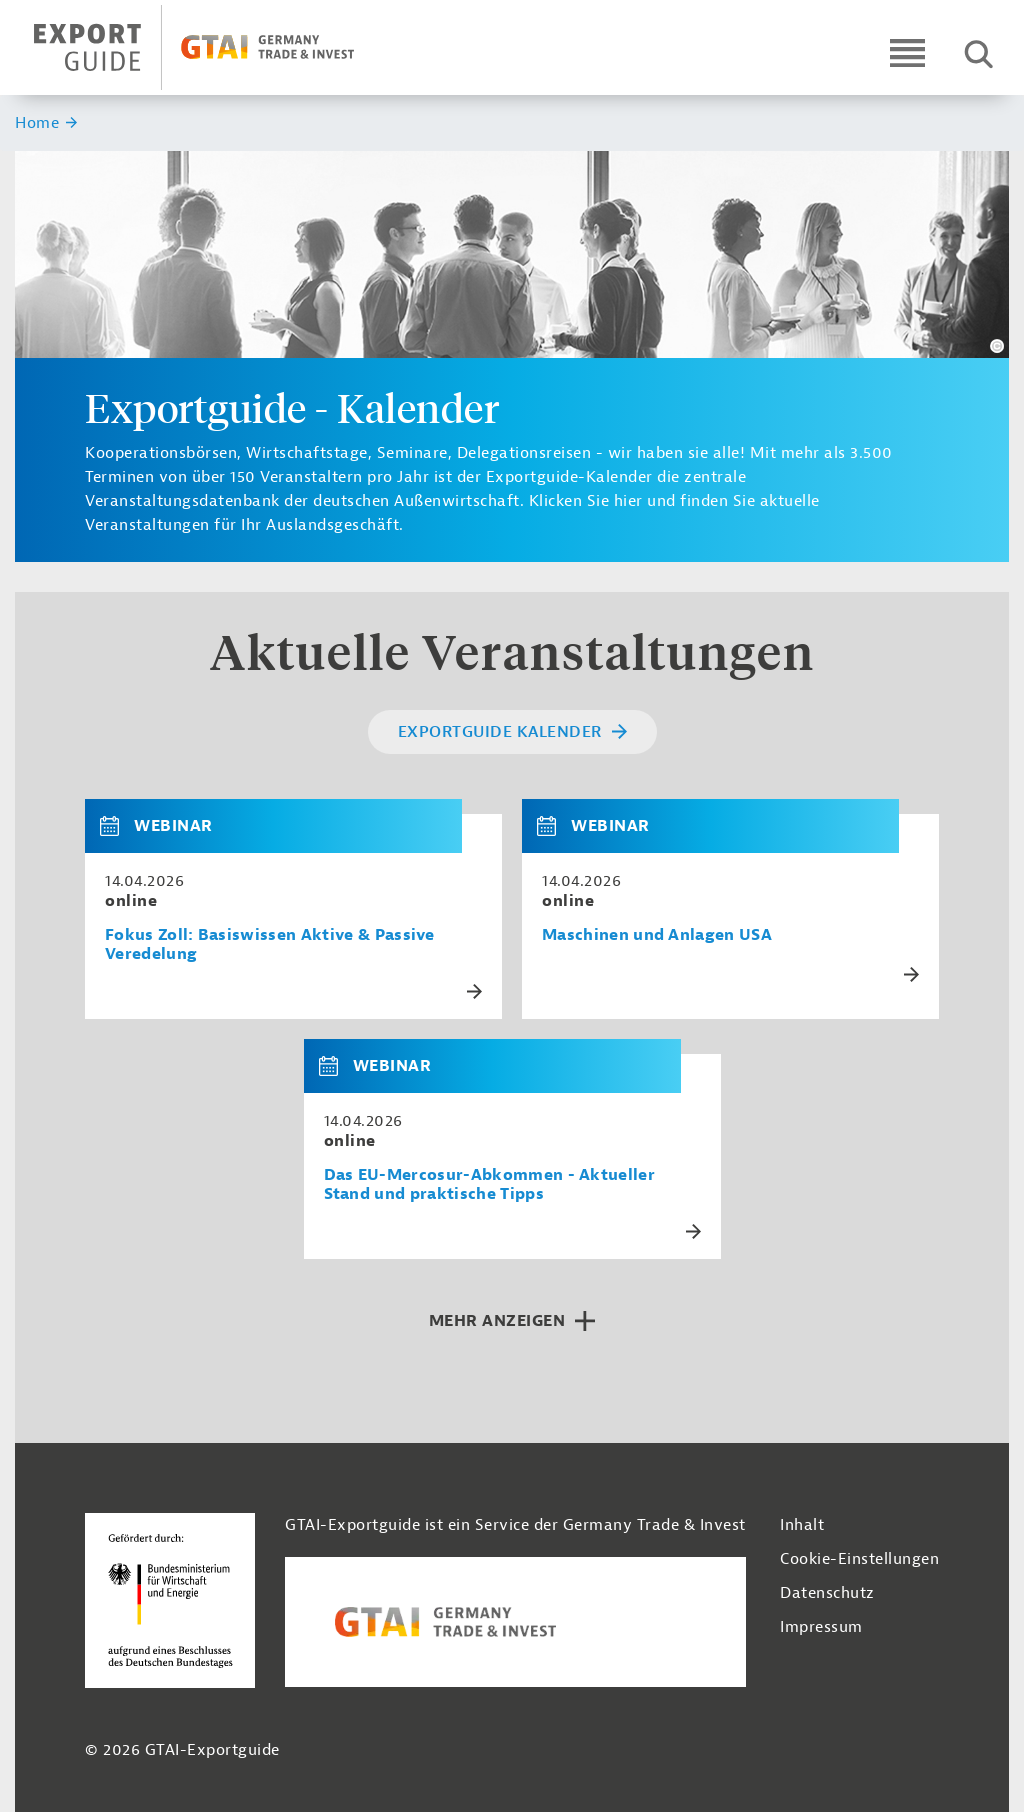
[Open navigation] (907, 52)
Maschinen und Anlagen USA (657, 935)
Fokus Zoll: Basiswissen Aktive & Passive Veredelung (270, 945)
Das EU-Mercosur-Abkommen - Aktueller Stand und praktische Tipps (490, 1185)
